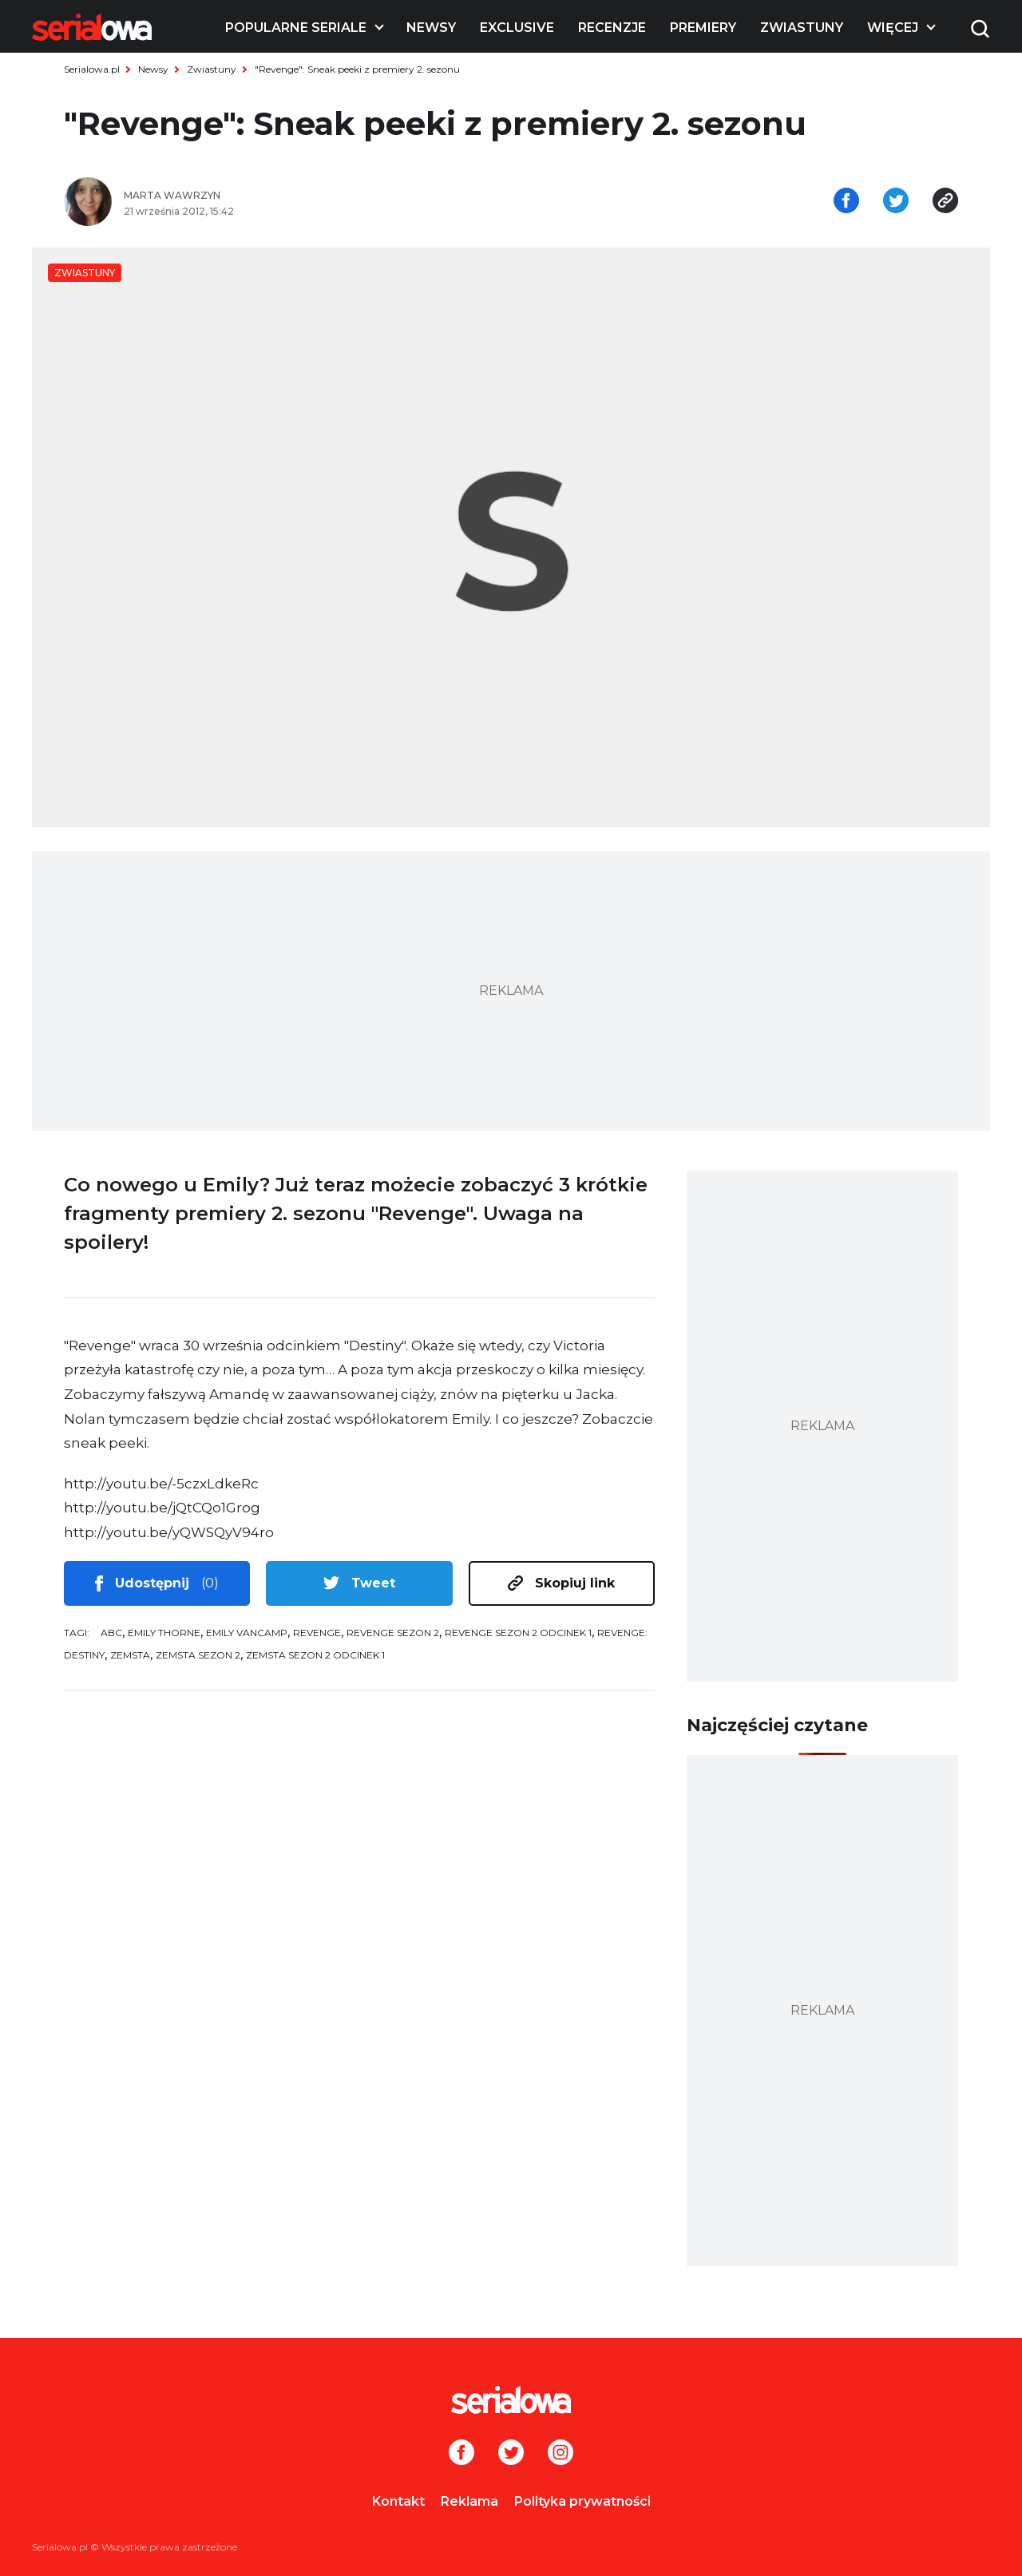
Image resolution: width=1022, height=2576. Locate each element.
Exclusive (517, 27)
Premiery (703, 27)
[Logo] (92, 27)
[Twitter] (511, 2453)
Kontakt (398, 2501)
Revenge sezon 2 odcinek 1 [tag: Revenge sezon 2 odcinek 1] (518, 1633)
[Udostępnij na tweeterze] (896, 202)
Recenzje (612, 27)
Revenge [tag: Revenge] (317, 1633)
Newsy (431, 27)
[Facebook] (461, 2453)
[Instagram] (560, 2453)
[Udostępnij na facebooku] (846, 202)
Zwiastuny (801, 27)
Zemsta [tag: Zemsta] (130, 1655)
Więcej (892, 27)
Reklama (469, 2501)
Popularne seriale (295, 27)
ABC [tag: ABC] (111, 1633)
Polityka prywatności (582, 2501)
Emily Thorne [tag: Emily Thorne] (164, 1633)
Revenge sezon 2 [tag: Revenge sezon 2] (393, 1633)
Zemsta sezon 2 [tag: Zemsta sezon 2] (198, 1655)
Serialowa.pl (92, 69)
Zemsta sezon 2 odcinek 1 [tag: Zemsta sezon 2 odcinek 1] (315, 1655)
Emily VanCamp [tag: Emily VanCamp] (246, 1633)
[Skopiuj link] (945, 202)
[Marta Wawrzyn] (311, 196)
